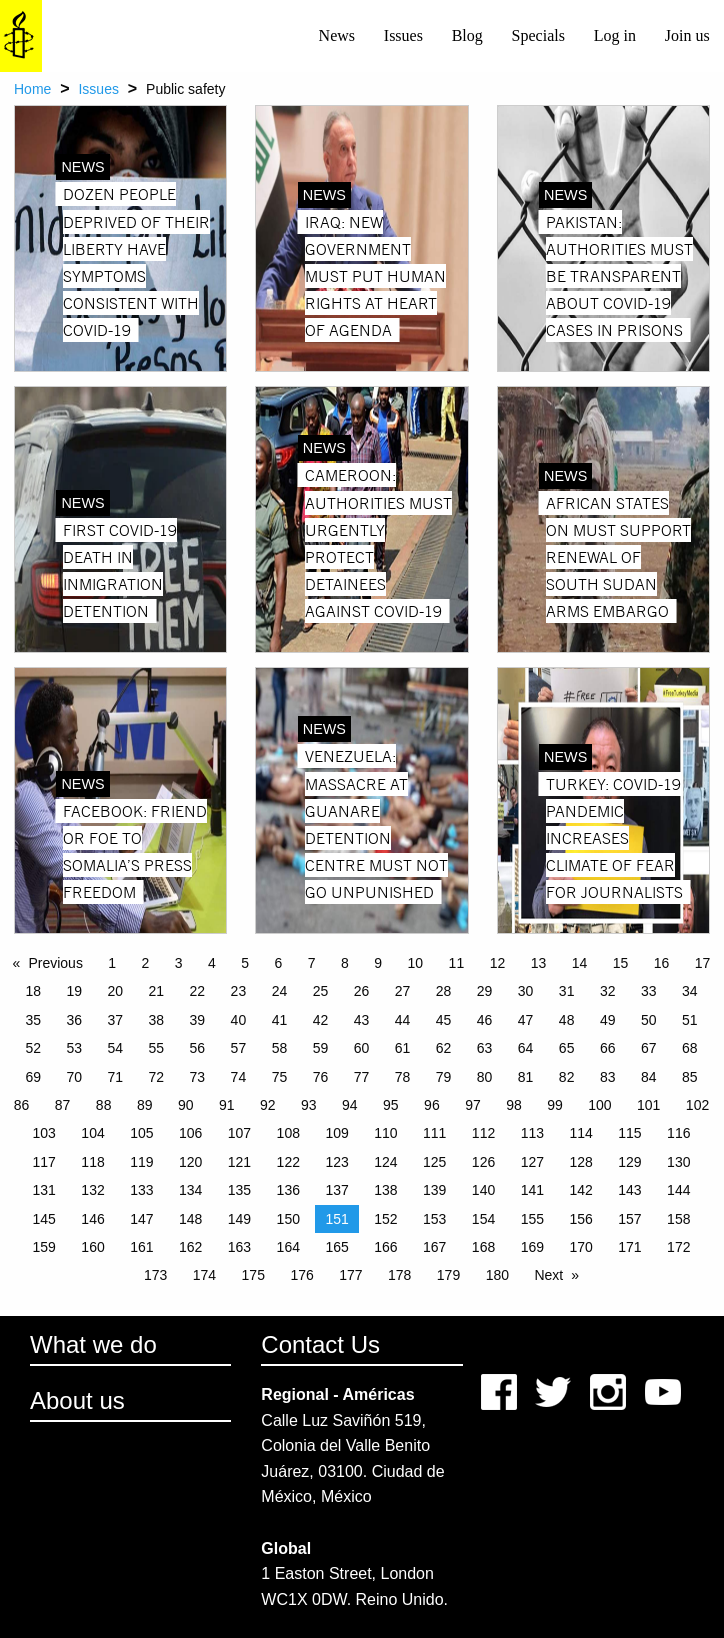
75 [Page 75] (280, 1077)
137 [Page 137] (336, 1190)
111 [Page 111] (434, 1133)
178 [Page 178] (399, 1275)
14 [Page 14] (580, 963)
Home (32, 89)
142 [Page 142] (580, 1190)
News (337, 35)
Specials (538, 35)
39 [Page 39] (198, 1020)
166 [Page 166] (385, 1247)
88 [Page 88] (104, 1105)
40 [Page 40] (239, 1020)
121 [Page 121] (239, 1162)
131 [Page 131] (44, 1190)
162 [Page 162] (190, 1247)
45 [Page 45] (444, 1020)
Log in (615, 35)
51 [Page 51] (690, 1020)
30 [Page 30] (526, 991)
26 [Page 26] (362, 991)
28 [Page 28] (444, 991)
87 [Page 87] (63, 1105)
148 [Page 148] (190, 1219)
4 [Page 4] (212, 963)
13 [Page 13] (539, 963)
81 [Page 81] (526, 1077)
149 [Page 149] (239, 1219)
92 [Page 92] (268, 1105)
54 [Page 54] (116, 1048)
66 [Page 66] (608, 1048)
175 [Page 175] (253, 1275)
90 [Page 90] (186, 1105)
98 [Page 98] (514, 1105)
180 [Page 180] (497, 1275)
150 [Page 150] (288, 1219)
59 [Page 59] (321, 1048)
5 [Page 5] (245, 963)
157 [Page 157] (629, 1219)
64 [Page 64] (526, 1048)
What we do (93, 1344)
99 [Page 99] (555, 1105)
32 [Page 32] (608, 991)
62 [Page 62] (444, 1048)
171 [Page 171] (629, 1247)
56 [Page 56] (198, 1048)
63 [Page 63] (485, 1048)
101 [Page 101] (648, 1105)
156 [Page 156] (580, 1219)
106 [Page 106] (190, 1133)
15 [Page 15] (621, 963)
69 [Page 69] (33, 1077)
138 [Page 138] (385, 1190)
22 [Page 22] (198, 991)
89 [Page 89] (145, 1105)
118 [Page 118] (92, 1162)
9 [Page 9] (378, 963)
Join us (687, 35)
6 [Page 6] (279, 963)
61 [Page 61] (403, 1048)
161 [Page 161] (141, 1247)
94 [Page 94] (350, 1105)
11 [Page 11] (457, 963)
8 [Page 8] (345, 963)
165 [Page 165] (336, 1247)
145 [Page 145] (44, 1219)
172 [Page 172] (678, 1247)
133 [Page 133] (141, 1190)
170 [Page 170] (580, 1247)
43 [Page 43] (362, 1020)
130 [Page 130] (678, 1162)
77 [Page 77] (362, 1077)
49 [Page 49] (608, 1020)
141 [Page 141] (532, 1190)
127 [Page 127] (532, 1162)
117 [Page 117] (44, 1162)
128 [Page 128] (580, 1162)
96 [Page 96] (432, 1105)
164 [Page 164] (288, 1247)
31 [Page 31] (567, 991)
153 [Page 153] (434, 1219)
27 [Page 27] (403, 991)
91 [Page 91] (227, 1105)
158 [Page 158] (678, 1219)
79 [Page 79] (444, 1077)
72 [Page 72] (157, 1077)
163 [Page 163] (239, 1247)
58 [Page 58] (280, 1048)
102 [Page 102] (697, 1105)
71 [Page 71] (116, 1077)
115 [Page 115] (629, 1133)
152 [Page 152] (385, 1219)
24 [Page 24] (280, 991)
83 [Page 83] (608, 1077)
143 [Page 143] (629, 1190)
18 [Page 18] (33, 991)
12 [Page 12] (498, 963)
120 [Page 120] (190, 1162)
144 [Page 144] (678, 1190)
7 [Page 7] (312, 963)
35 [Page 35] (33, 1020)
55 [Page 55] (157, 1048)
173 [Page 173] (155, 1275)
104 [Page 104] (92, 1133)
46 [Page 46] (485, 1020)
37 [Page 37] (116, 1020)
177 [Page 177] (350, 1275)
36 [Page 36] (74, 1020)
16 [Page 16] (662, 963)
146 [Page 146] (92, 1219)
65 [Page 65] (567, 1048)
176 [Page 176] (301, 1275)
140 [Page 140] (483, 1190)
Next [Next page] (548, 1275)
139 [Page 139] (434, 1190)
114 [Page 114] (580, 1133)
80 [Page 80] (485, 1077)
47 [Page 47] (526, 1020)
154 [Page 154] (483, 1219)
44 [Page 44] (403, 1020)
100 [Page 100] (599, 1105)
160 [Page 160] (92, 1247)
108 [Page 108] (288, 1133)
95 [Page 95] (391, 1105)
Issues (403, 35)
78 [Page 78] (403, 1077)
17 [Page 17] (703, 963)
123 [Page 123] (336, 1162)
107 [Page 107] (239, 1133)
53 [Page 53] (74, 1048)
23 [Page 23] (239, 991)
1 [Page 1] (112, 963)
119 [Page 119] (141, 1162)
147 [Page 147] (141, 1219)
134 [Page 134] (190, 1190)
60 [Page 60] (362, 1048)
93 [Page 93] (309, 1105)
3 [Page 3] (179, 963)
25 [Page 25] (321, 991)
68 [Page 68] (690, 1048)
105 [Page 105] (141, 1133)
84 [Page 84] (649, 1077)
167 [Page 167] (434, 1247)
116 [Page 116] (678, 1133)
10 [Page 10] (416, 963)
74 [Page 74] (239, 1077)
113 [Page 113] (532, 1133)
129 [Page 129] (629, 1162)
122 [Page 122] (288, 1162)
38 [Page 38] (157, 1020)
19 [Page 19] (74, 991)
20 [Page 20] (116, 991)
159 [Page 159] (44, 1247)
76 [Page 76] (321, 1077)
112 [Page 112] (483, 1133)
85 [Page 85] (690, 1077)
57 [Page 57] (239, 1048)
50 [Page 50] (649, 1020)
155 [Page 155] (532, 1219)
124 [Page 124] (385, 1162)
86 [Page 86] (22, 1105)
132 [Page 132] (92, 1190)
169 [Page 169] (532, 1247)
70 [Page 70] (74, 1077)
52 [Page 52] (33, 1048)
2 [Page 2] (146, 963)
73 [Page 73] (198, 1077)
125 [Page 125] (434, 1162)
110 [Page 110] (385, 1133)
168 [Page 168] (483, 1247)
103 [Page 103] (44, 1133)
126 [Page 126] (483, 1162)
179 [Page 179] (448, 1275)
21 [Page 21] (157, 991)
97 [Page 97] (473, 1105)
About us (77, 1400)
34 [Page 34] (690, 991)
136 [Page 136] (288, 1190)
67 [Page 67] (649, 1048)
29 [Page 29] (485, 991)
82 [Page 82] (567, 1077)
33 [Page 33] (649, 991)
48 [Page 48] (567, 1020)
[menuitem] (336, 36)
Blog (467, 35)
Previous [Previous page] (55, 963)
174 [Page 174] (204, 1275)
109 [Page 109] (336, 1133)
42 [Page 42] (321, 1020)
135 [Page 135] (239, 1190)
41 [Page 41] (280, 1020)
